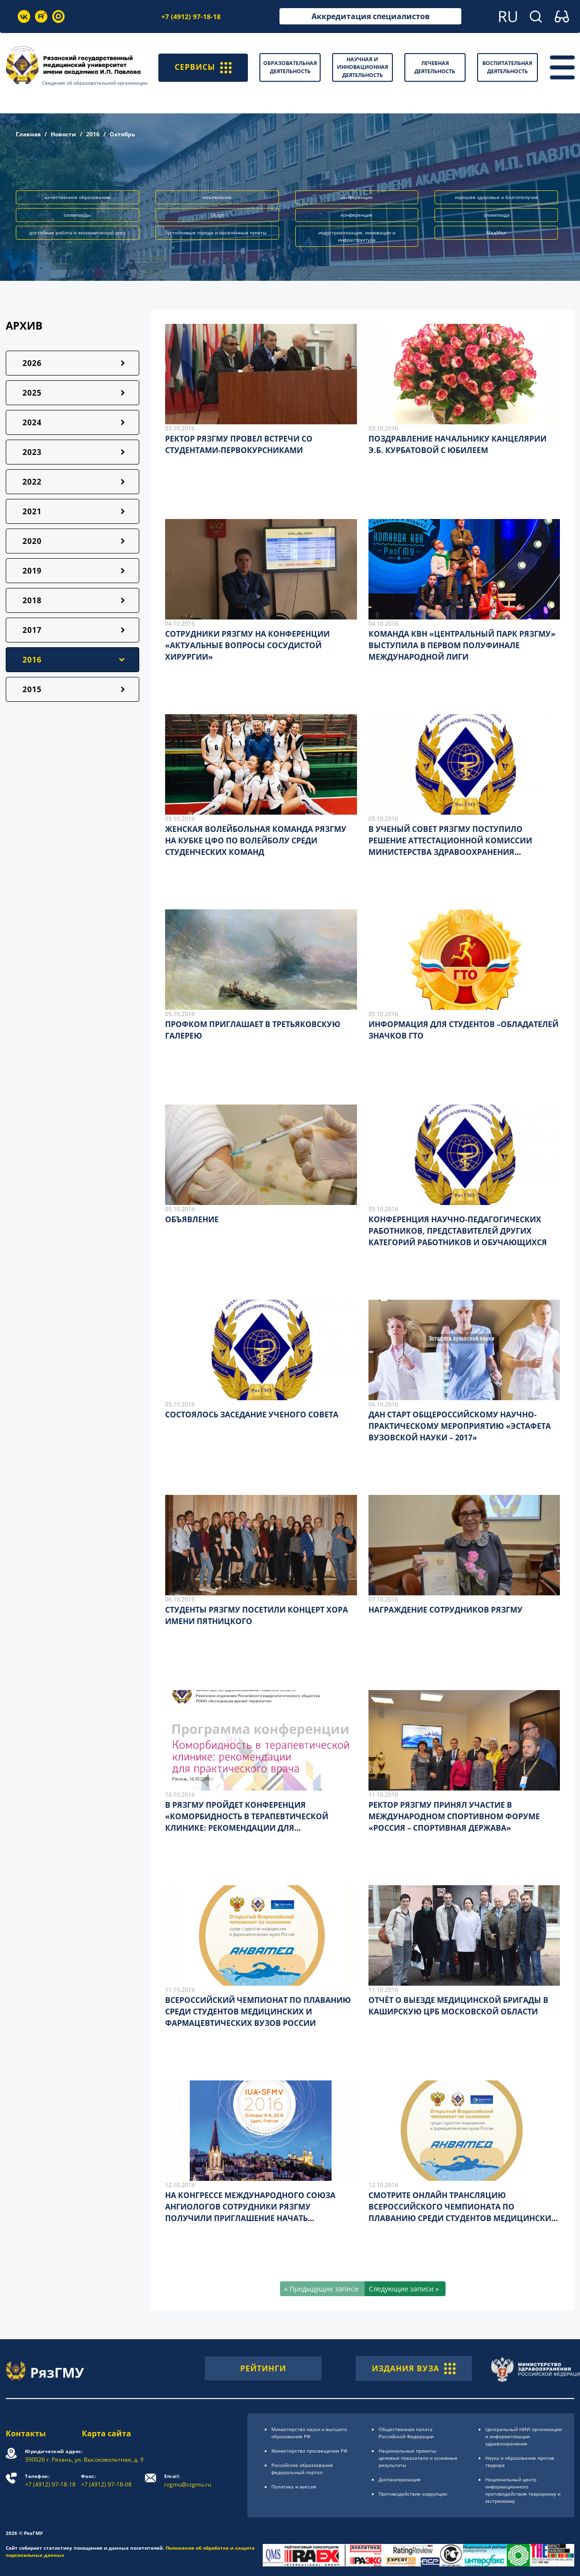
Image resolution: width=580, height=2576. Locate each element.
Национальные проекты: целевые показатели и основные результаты (418, 2457)
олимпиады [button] (77, 214)
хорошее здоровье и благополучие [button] (496, 197)
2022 (32, 481)
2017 (32, 630)
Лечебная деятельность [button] (434, 67)
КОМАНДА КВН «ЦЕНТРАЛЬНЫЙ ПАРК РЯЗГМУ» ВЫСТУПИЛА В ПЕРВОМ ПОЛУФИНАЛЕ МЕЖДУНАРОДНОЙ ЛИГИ (462, 645)
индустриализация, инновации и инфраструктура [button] (356, 236)
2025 (32, 392)
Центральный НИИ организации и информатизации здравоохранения (523, 2436)
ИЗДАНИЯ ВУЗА (414, 2368)
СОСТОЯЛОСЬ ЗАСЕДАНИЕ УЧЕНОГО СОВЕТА (251, 1414)
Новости (63, 134)
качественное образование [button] (77, 197)
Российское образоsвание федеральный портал (302, 2469)
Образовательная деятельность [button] (290, 67)
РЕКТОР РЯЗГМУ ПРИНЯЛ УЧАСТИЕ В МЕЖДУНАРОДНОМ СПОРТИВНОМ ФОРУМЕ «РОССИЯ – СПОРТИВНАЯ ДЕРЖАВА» (454, 1816)
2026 (32, 363)
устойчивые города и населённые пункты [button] (217, 232)
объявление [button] (217, 197)
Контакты (26, 2433)
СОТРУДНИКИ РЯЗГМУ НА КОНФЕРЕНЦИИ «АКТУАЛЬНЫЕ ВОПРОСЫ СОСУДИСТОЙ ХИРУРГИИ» (247, 645)
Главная (28, 134)
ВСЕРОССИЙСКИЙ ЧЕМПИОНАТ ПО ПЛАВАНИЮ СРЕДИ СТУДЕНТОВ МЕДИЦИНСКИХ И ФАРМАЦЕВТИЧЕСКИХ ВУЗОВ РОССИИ (258, 2011)
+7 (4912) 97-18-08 (106, 2480)
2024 (32, 422)
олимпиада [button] (496, 214)
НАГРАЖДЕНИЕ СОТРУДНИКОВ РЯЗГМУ (445, 1609)
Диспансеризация (400, 2479)
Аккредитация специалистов (371, 16)
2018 (32, 600)
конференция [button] (356, 214)
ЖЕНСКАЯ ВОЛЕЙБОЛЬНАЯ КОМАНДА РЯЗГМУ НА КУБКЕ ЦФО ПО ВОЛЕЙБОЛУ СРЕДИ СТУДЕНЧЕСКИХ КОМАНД (255, 840)
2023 (32, 452)
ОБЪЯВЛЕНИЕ (192, 1219)
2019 (32, 570)
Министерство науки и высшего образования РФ (309, 2433)
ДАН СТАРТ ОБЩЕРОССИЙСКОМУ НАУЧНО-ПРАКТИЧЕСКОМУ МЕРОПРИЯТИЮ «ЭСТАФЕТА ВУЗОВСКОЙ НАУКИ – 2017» (459, 1426)
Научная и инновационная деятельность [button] (362, 66)
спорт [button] (217, 214)
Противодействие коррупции (413, 2493)
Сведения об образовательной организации (94, 82)
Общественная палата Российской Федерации (406, 2433)
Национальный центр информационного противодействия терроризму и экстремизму (522, 2490)
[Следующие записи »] (405, 2288)
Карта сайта (106, 2433)
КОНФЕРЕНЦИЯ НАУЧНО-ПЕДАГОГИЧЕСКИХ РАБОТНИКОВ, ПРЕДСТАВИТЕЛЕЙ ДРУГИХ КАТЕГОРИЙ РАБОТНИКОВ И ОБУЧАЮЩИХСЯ (457, 1231)
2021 (32, 511)
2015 (32, 689)
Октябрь (122, 134)
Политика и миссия (293, 2486)
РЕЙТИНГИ (263, 2368)
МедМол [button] (496, 232)
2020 (32, 541)
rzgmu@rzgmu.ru (187, 2480)
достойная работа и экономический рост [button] (77, 232)
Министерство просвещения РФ (309, 2450)
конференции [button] (356, 197)
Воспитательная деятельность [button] (507, 67)
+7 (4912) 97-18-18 (191, 16)
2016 (93, 134)
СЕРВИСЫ (203, 67)
